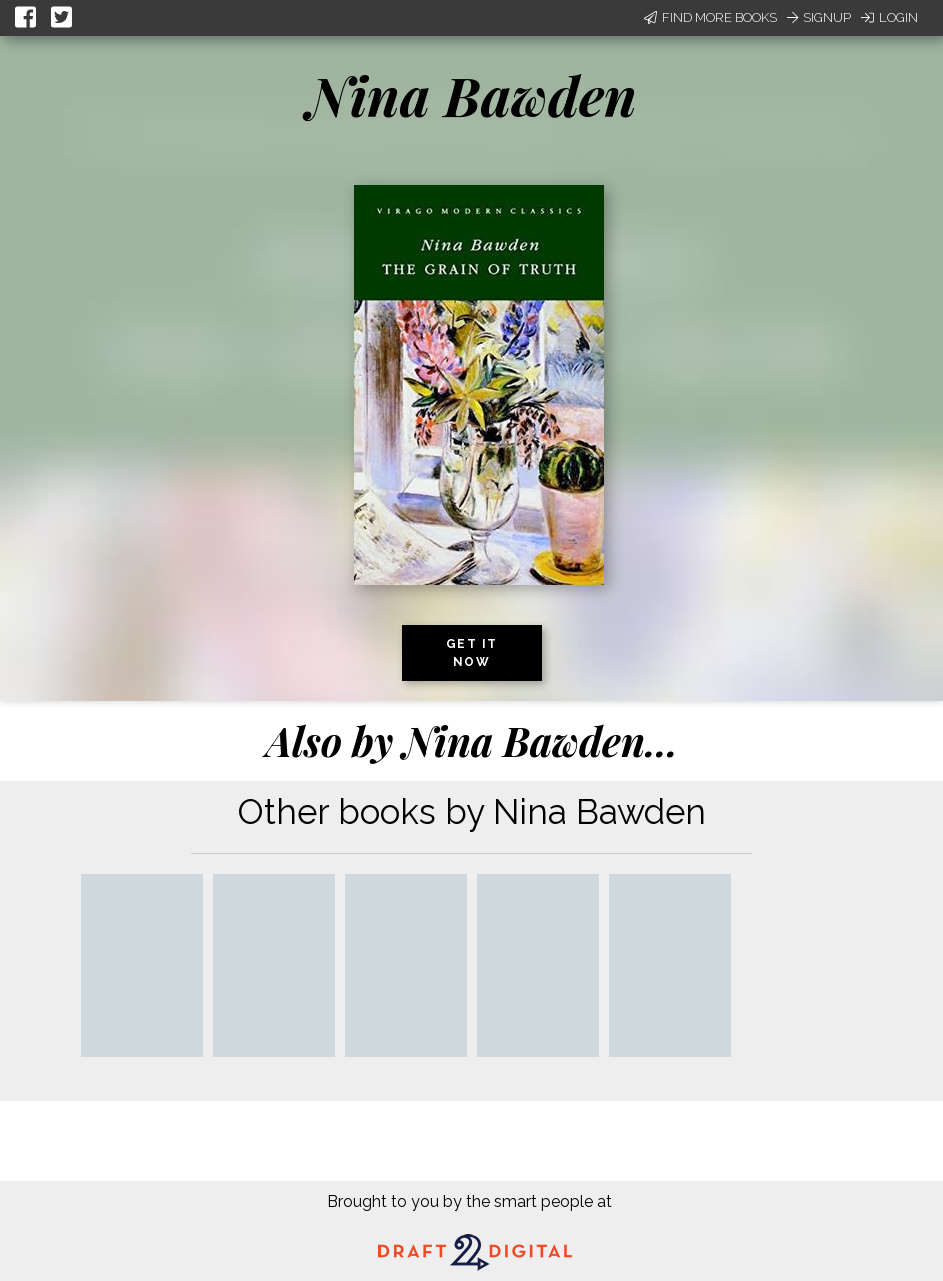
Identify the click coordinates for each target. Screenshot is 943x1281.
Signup (819, 17)
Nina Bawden (472, 95)
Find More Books (710, 17)
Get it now (472, 653)
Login (889, 17)
